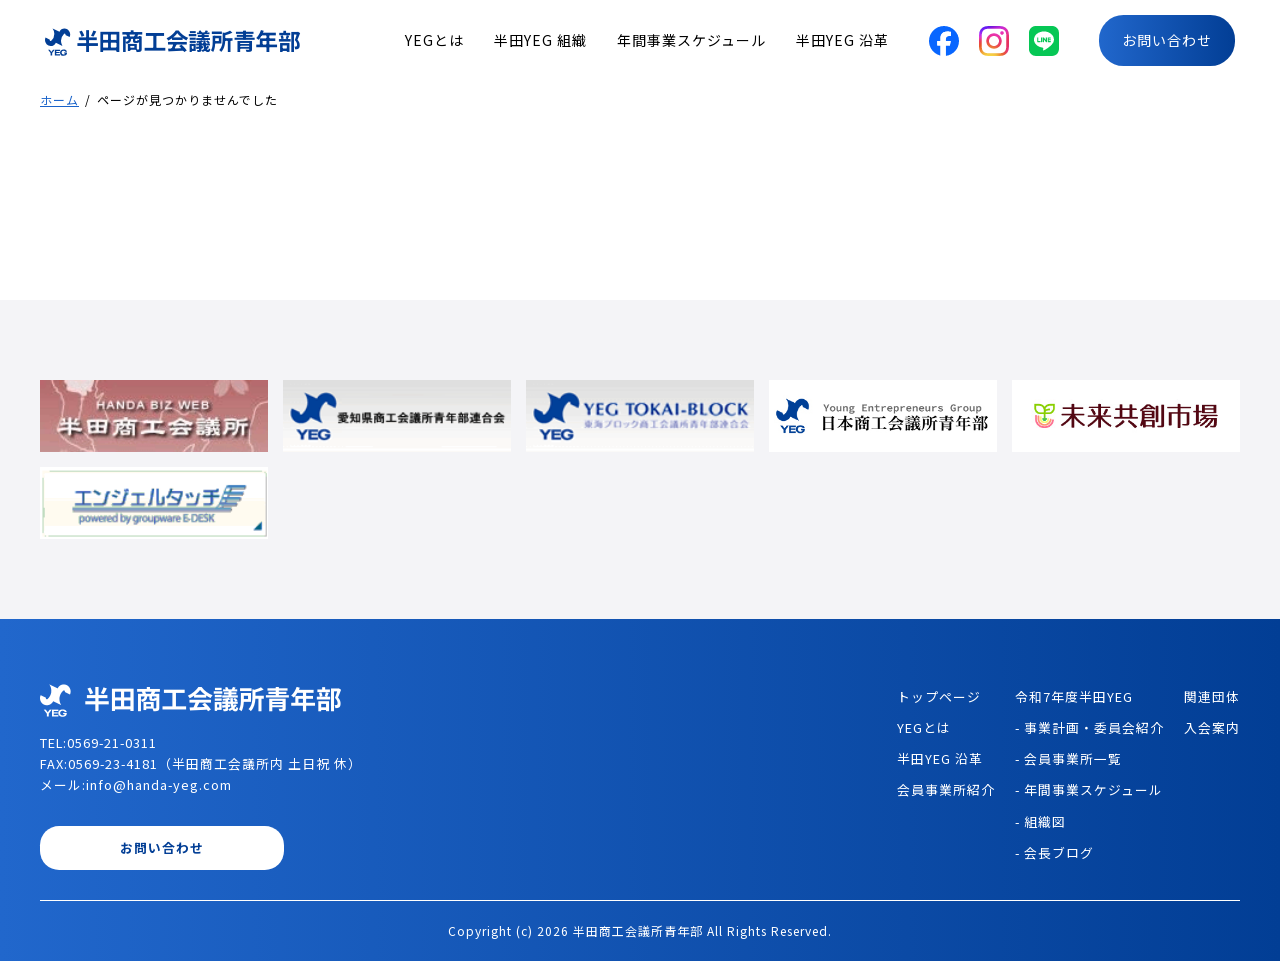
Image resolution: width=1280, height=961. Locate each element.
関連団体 (1212, 696)
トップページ (939, 696)
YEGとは (434, 40)
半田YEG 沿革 (842, 40)
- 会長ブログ (1054, 852)
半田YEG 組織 (540, 40)
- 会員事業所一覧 (1068, 758)
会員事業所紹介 (946, 789)
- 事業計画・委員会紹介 (1089, 727)
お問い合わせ (1167, 40)
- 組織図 (1040, 821)
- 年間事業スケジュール (1089, 789)
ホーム (59, 99)
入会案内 (1212, 727)
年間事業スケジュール (691, 40)
